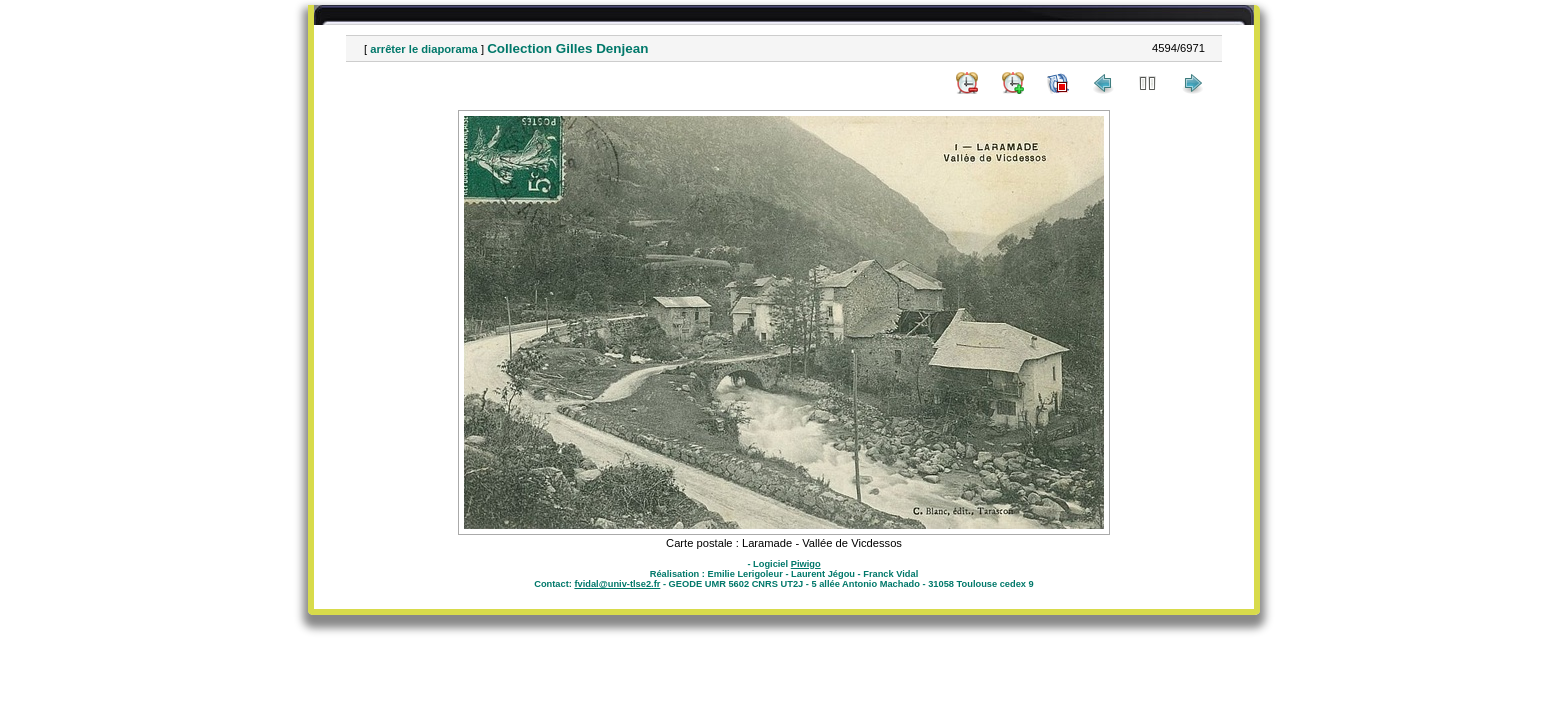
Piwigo (806, 564)
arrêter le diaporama (424, 49)
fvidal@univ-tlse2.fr (617, 584)
